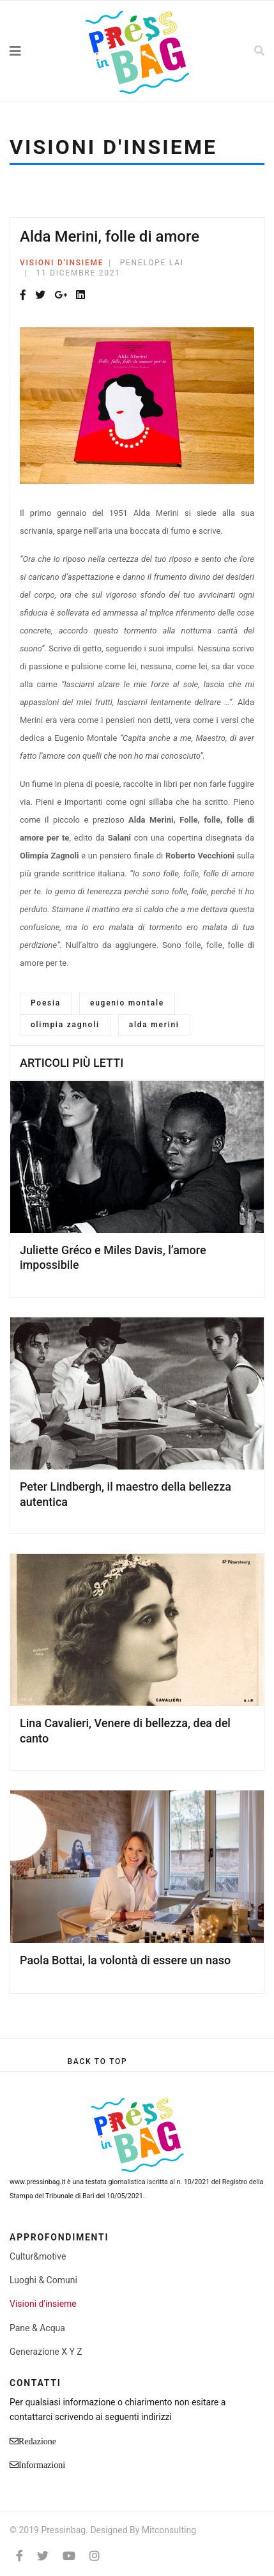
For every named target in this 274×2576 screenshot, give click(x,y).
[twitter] (43, 2556)
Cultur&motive (38, 2256)
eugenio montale (127, 1002)
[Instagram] (94, 2556)
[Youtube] (69, 2556)
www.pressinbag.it (37, 2182)
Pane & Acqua (37, 2328)
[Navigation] (34, 51)
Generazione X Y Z (46, 2352)
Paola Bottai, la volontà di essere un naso (125, 1960)
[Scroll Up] (97, 2061)
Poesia (46, 1002)
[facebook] (19, 2556)
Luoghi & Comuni (43, 2280)
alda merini (154, 1024)
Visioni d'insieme (61, 262)
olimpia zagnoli (65, 1024)
